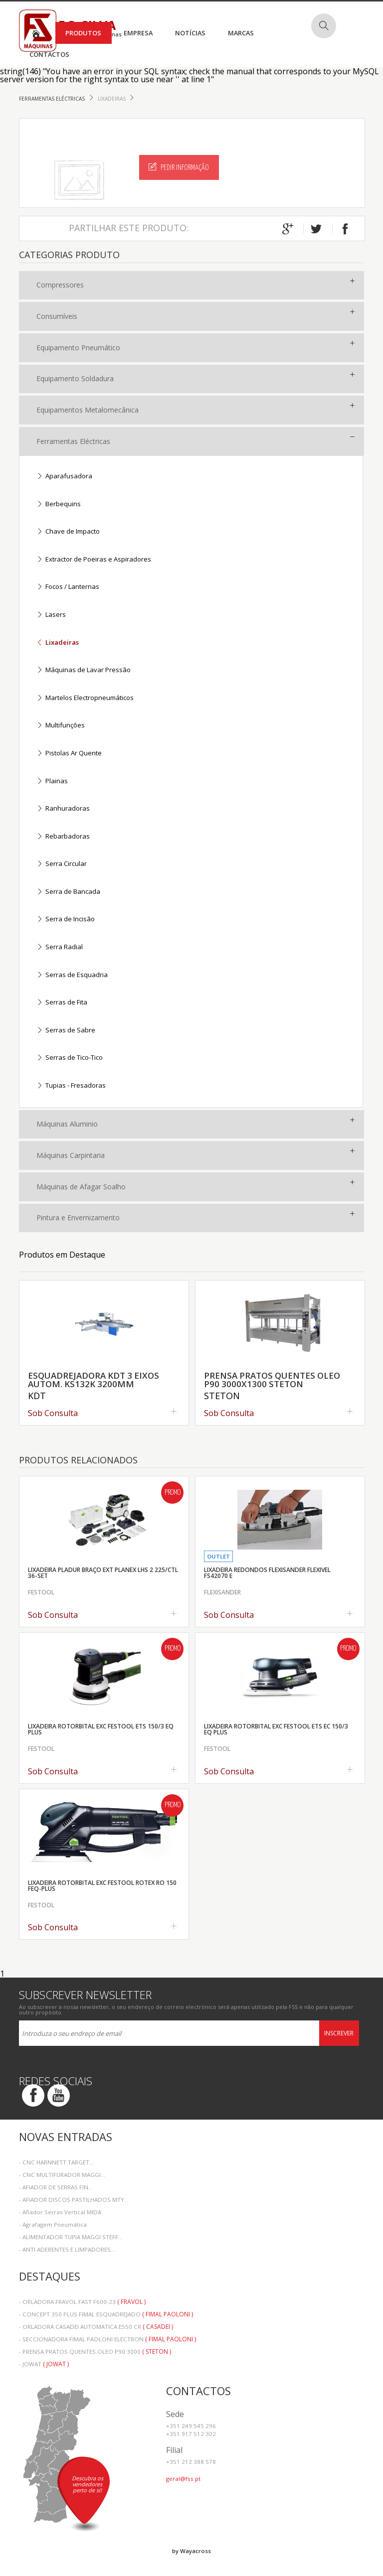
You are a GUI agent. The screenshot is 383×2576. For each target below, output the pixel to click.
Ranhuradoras (63, 809)
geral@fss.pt (183, 2478)
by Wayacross (191, 2551)
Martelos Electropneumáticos (85, 698)
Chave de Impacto (68, 532)
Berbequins (58, 504)
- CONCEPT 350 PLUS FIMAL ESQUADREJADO (106, 2314)
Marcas (241, 32)
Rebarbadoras (63, 837)
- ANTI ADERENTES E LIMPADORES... (67, 2249)
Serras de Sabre (65, 1030)
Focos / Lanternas (67, 587)
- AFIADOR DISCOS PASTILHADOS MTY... (74, 2199)
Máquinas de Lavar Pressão (83, 670)
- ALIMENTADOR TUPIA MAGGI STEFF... (71, 2237)
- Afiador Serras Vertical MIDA (60, 2212)
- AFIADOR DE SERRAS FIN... (56, 2187)
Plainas (52, 781)
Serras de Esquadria (72, 975)
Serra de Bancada (68, 892)
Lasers (51, 615)
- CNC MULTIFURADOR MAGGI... (62, 2174)
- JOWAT (44, 2364)
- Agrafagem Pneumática (53, 2224)
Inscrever (339, 2033)
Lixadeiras (112, 98)
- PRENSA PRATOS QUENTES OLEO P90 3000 (95, 2351)
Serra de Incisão (65, 919)
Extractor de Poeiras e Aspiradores (93, 560)
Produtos (83, 32)
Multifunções (60, 725)
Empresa (138, 32)
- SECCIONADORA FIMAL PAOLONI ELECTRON (107, 2339)
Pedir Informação (179, 166)
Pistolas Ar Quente (69, 753)
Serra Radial (59, 947)
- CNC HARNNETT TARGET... (56, 2162)
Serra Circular (61, 864)
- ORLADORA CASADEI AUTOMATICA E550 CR (96, 2326)
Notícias (190, 32)
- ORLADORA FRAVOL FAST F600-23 (82, 2301)
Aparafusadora (64, 476)
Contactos (49, 54)
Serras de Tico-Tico (69, 1058)
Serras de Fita (61, 1002)
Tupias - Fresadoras (71, 1086)
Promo (173, 1492)
